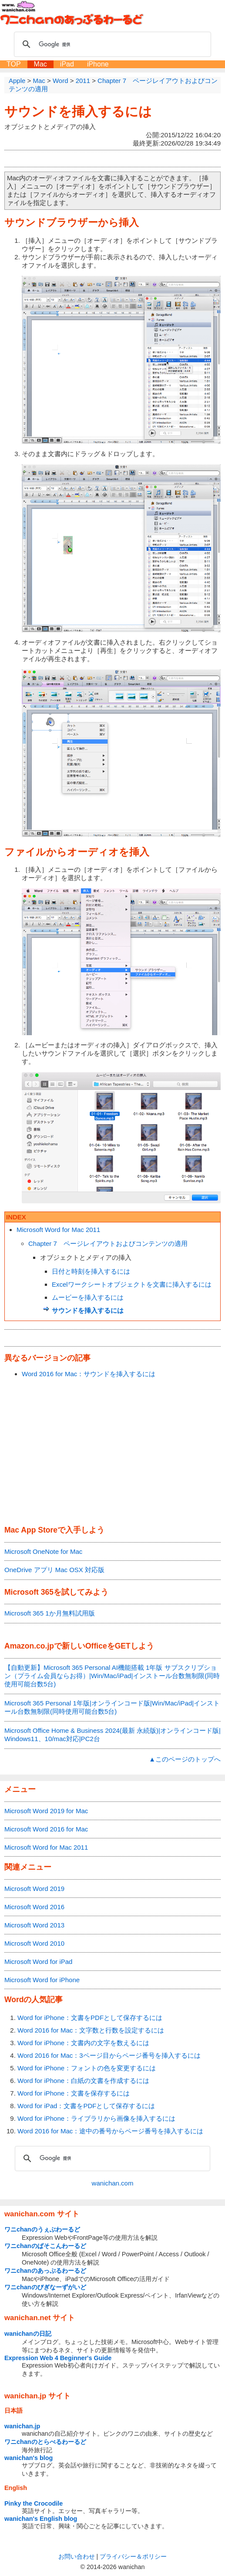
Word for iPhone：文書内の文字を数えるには (83, 2042)
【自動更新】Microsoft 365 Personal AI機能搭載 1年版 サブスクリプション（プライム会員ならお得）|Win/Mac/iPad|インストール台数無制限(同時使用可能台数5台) (112, 1676)
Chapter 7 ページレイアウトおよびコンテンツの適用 (108, 1243)
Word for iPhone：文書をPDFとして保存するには (89, 2017)
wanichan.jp (22, 2426)
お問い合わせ (76, 2556)
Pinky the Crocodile (33, 2503)
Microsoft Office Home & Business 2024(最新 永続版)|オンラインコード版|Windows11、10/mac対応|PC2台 (112, 1734)
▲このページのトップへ (185, 1759)
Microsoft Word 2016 (34, 1906)
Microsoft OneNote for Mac (43, 1551)
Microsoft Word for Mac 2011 (58, 1229)
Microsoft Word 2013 (34, 1925)
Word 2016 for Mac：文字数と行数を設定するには (90, 2030)
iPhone (98, 64)
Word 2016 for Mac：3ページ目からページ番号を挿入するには (109, 2055)
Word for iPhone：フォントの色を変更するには (86, 2068)
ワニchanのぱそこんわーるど (45, 2245)
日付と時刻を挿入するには (91, 1271)
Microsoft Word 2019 (34, 1888)
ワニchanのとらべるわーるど (45, 2441)
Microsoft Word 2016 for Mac (46, 1829)
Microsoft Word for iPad (38, 1961)
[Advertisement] (112, 1452)
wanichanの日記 (27, 2333)
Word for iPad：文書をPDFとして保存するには (86, 2105)
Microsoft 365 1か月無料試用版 (49, 1613)
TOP (14, 64)
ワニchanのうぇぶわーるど (42, 2229)
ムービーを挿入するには (88, 1297)
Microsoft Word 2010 (34, 1943)
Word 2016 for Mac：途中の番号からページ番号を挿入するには (110, 2131)
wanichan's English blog (40, 2518)
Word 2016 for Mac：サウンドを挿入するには (88, 1373)
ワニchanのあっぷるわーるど (45, 2270)
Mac (40, 64)
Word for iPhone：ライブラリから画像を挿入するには (96, 2118)
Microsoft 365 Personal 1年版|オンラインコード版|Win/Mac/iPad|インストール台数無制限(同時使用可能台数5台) (112, 1707)
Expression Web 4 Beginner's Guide (57, 2357)
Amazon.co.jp (29, 1646)
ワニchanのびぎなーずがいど (45, 2287)
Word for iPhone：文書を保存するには (73, 2093)
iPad (67, 64)
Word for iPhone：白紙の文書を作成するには (83, 2080)
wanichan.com (113, 2183)
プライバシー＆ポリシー (133, 2556)
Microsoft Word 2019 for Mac (46, 1810)
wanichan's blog (28, 2457)
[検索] (111, 44)
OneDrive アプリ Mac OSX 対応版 (54, 1569)
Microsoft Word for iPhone (42, 1979)
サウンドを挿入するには (78, 111)
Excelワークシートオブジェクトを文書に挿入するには (132, 1284)
